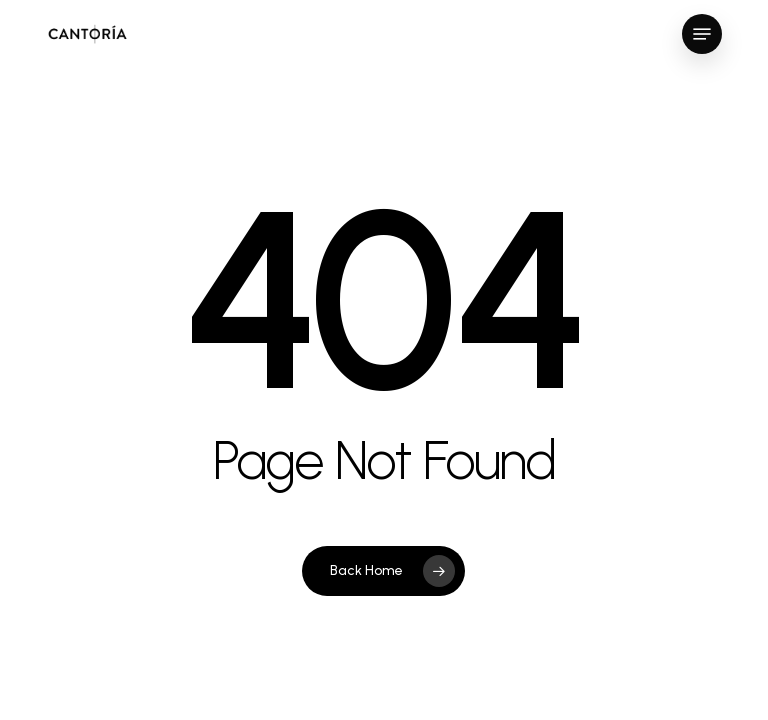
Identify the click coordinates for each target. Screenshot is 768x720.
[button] (702, 34)
